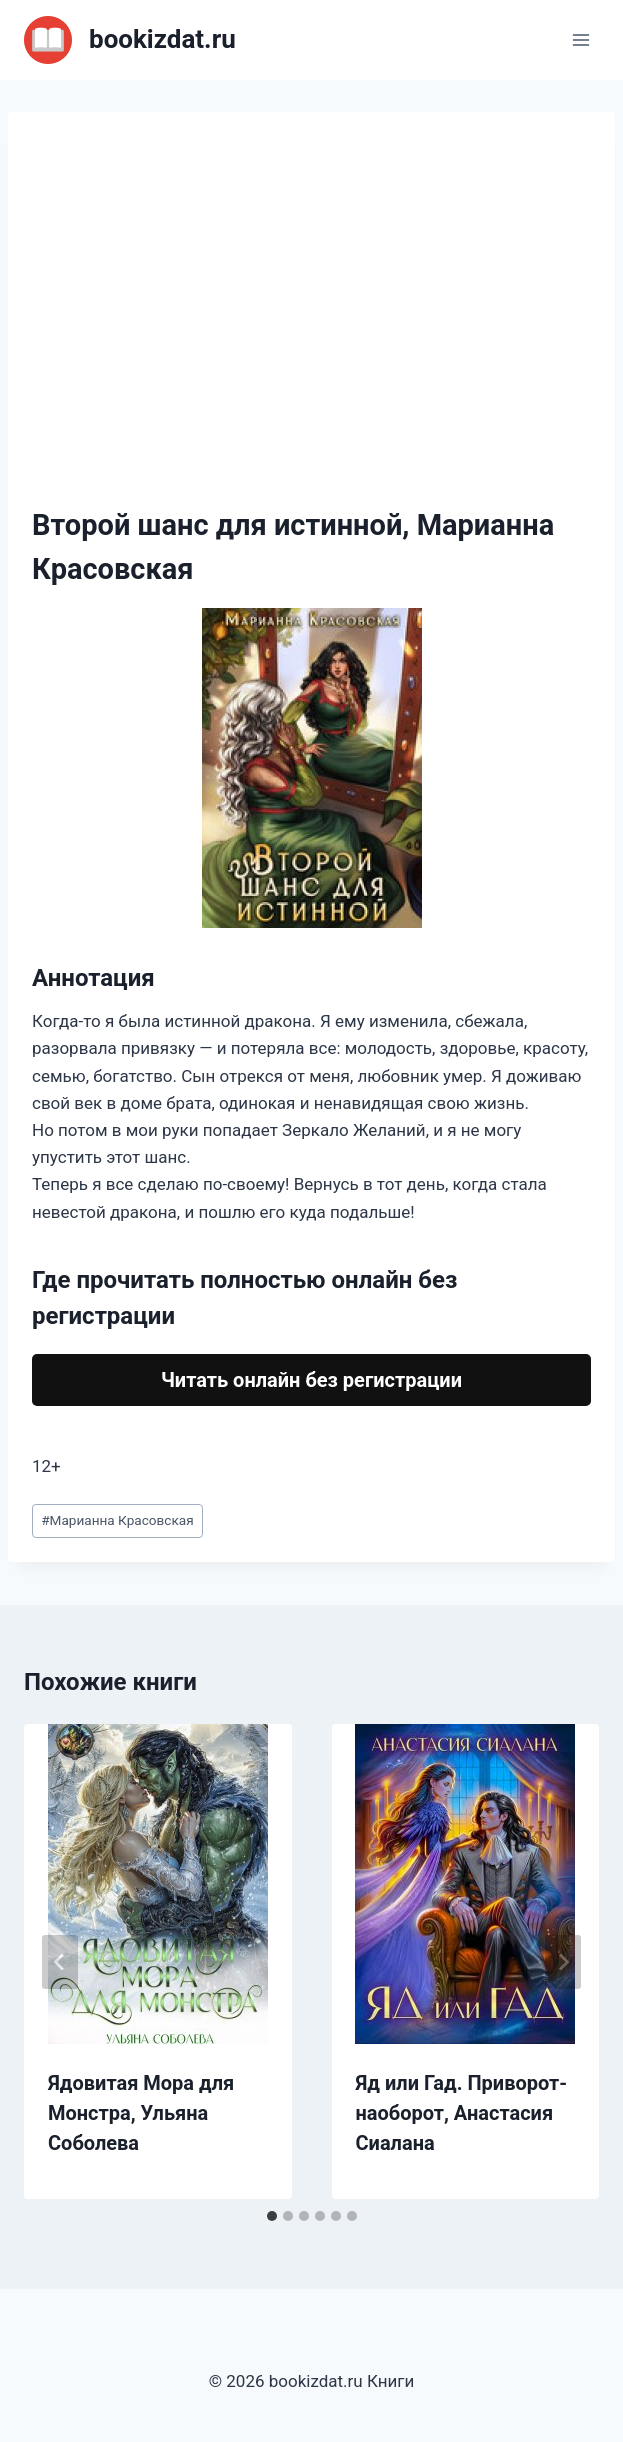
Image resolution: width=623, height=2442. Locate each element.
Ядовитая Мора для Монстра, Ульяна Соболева (141, 2113)
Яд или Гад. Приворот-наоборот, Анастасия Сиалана (462, 2113)
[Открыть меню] (580, 39)
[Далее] (563, 1962)
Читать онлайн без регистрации (311, 1380)
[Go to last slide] (60, 1962)
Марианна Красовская (117, 1520)
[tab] (272, 2216)
